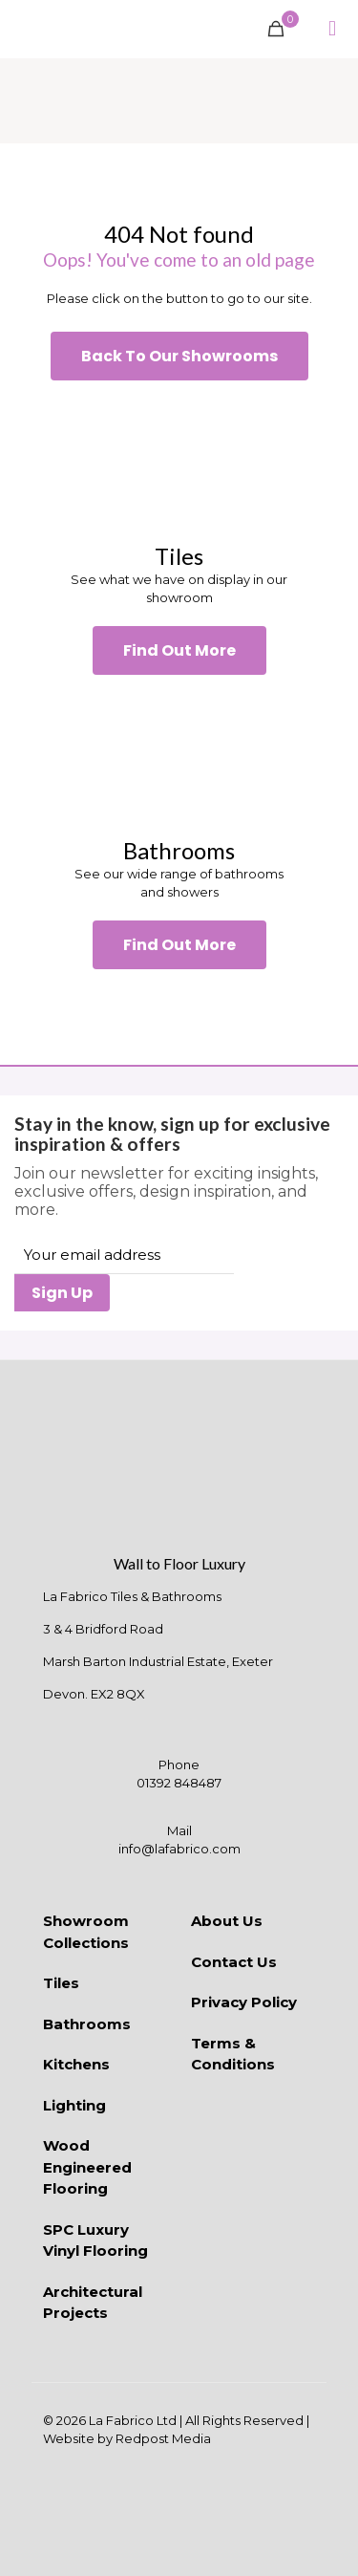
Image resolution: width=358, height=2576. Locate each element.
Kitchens (76, 2064)
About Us (227, 1921)
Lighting (74, 2105)
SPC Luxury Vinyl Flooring (95, 2240)
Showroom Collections (86, 1932)
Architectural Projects (92, 2303)
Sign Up (62, 1293)
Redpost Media (163, 2438)
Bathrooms (87, 2024)
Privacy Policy (244, 2002)
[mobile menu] (332, 28)
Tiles (61, 1983)
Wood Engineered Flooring (87, 2166)
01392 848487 (179, 1782)
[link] (179, 461)
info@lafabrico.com (179, 1848)
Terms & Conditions (233, 2054)
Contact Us (234, 1962)
